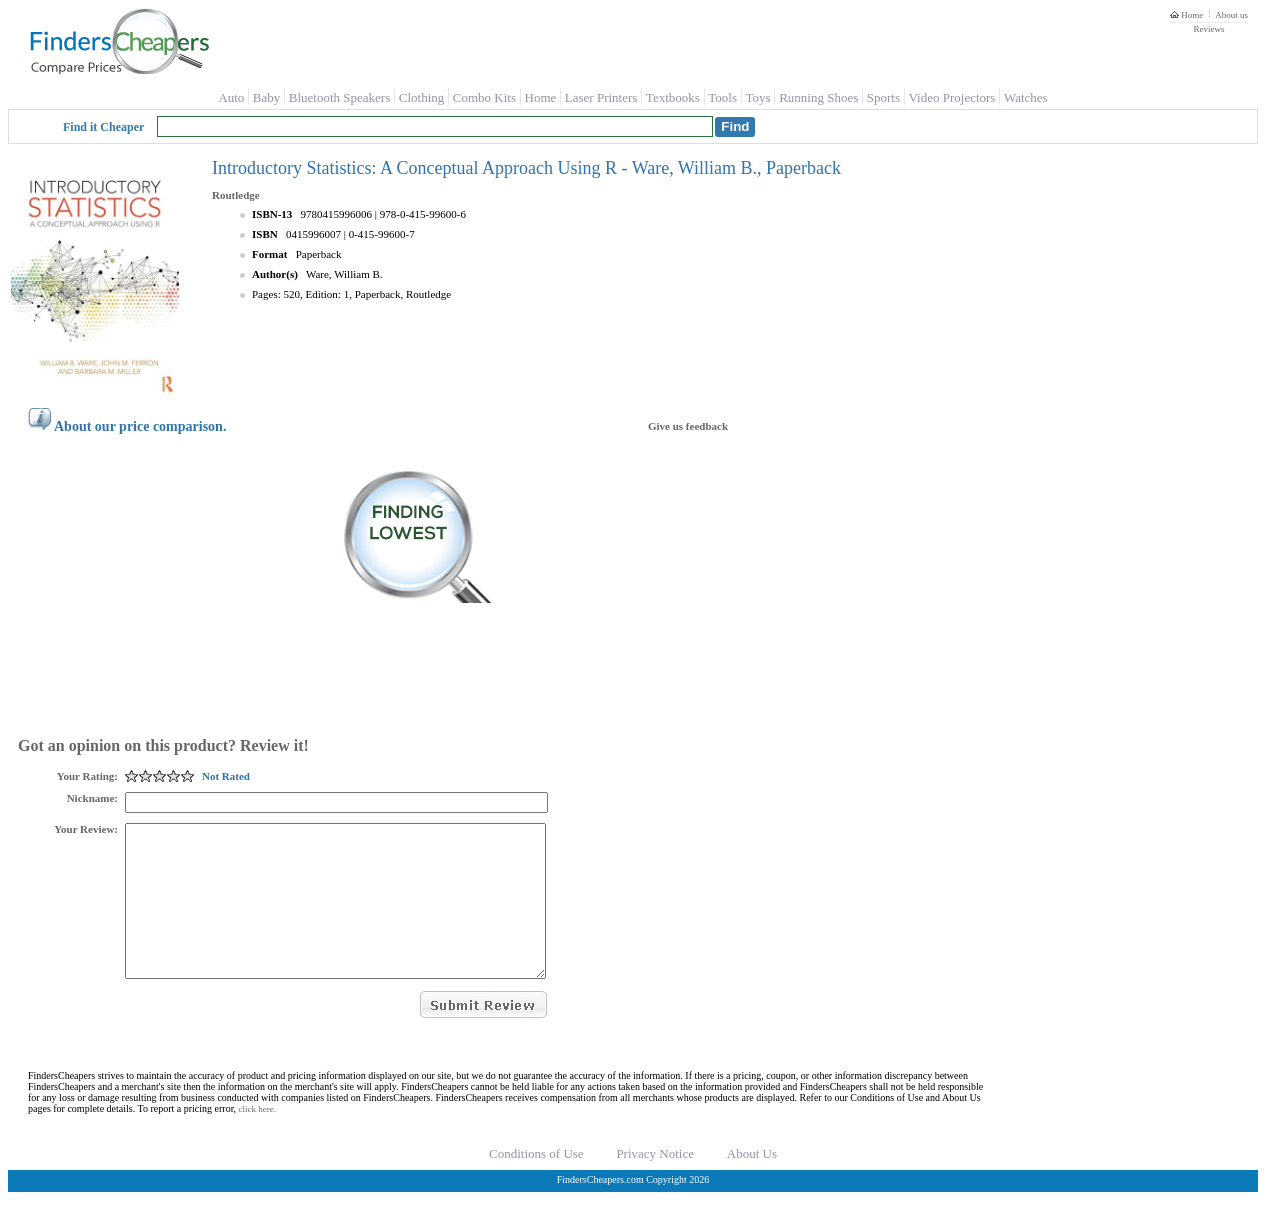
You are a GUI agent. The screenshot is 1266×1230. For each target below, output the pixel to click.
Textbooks (673, 97)
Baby (266, 97)
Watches (1026, 97)
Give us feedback (688, 426)
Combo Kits (484, 97)
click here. (257, 1139)
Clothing (422, 97)
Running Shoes (818, 97)
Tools (722, 97)
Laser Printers (601, 97)
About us (1231, 15)
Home (1186, 15)
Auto (231, 97)
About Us (752, 1183)
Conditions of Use (536, 1183)
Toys (758, 97)
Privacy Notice (655, 1183)
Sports (883, 97)
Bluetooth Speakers (339, 97)
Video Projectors (951, 97)
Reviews (1208, 29)
